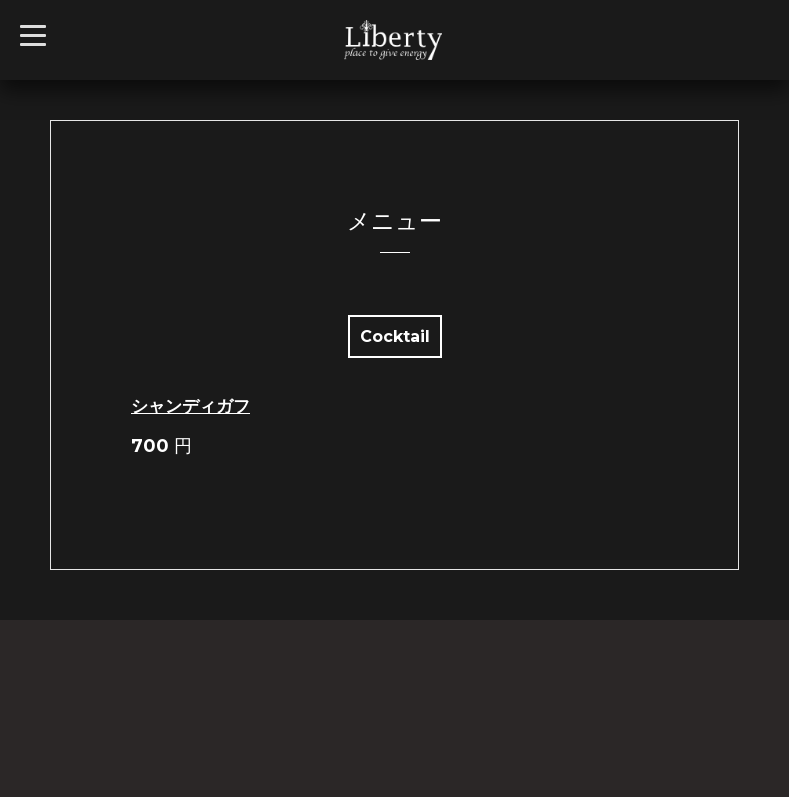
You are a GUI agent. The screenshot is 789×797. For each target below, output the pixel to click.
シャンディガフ (190, 406)
